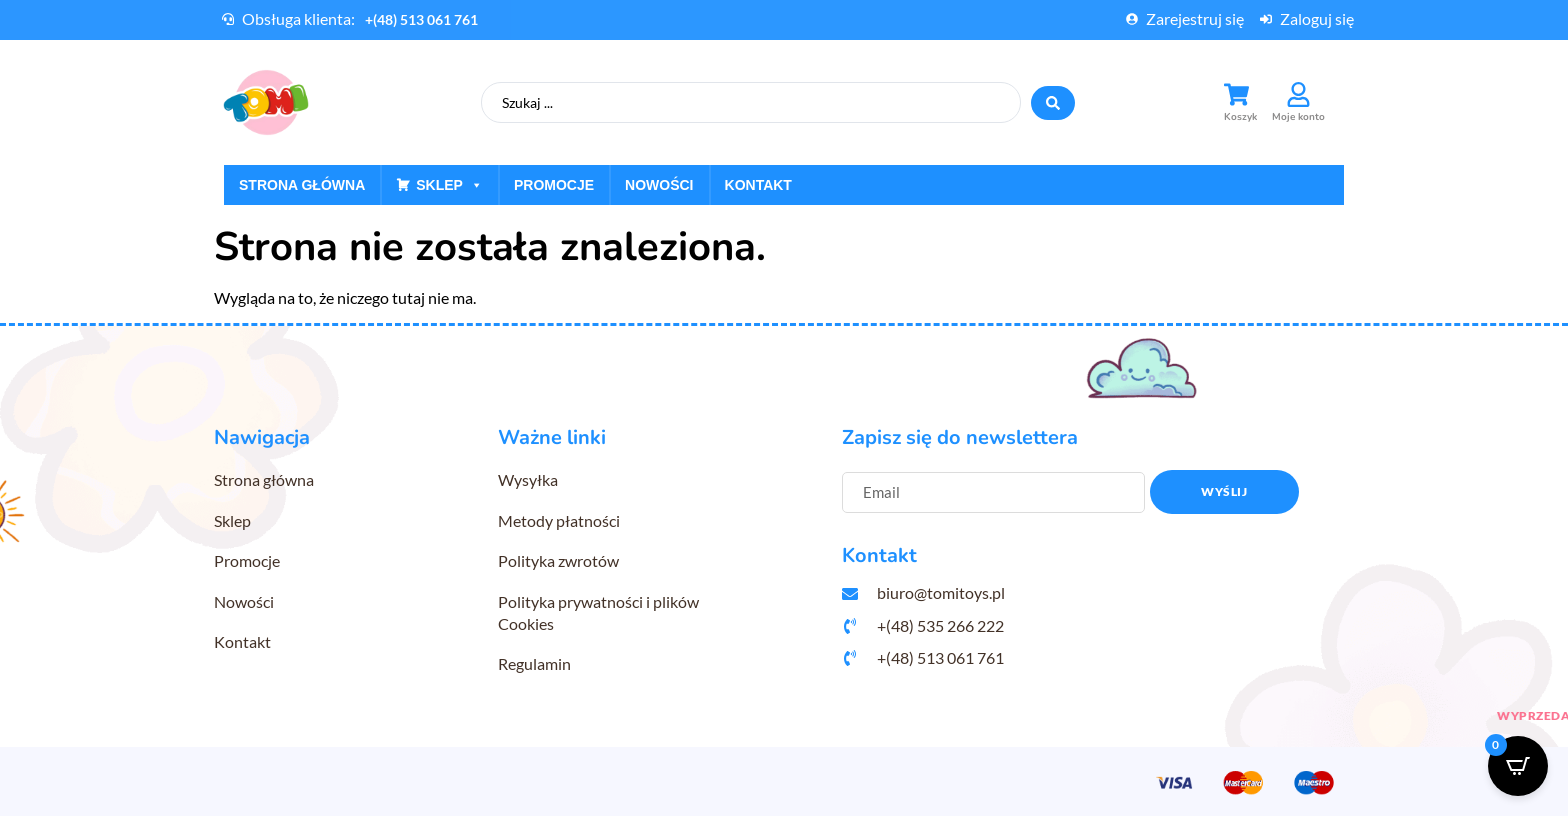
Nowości (659, 185)
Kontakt (758, 185)
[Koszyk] (1236, 94)
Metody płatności (559, 520)
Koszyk (1240, 117)
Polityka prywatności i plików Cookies (598, 612)
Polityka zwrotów (558, 560)
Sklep (449, 185)
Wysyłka (528, 479)
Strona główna (302, 185)
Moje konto (1298, 117)
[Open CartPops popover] (1518, 766)
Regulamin (534, 663)
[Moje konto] (1298, 94)
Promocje (554, 185)
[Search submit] (1053, 103)
